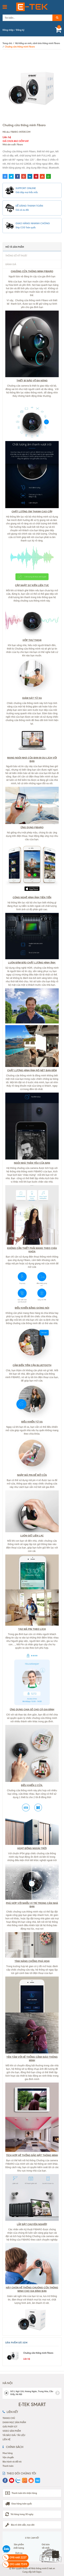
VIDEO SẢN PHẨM (12, 2431)
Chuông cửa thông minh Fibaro (38, 2352)
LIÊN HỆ (6, 2439)
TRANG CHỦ (9, 2418)
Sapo (38, 2571)
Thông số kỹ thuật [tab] (16, 255)
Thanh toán (8, 2466)
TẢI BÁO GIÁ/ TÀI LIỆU (14, 2435)
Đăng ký (20, 30)
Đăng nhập (8, 30)
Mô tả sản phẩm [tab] (14, 247)
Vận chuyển (8, 2457)
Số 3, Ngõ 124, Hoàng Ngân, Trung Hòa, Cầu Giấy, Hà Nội (32, 2393)
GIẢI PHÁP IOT (10, 2426)
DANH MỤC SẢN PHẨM (14, 2422)
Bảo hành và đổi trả (12, 2461)
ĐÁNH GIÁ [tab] (10, 264)
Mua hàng (8, 2453)
